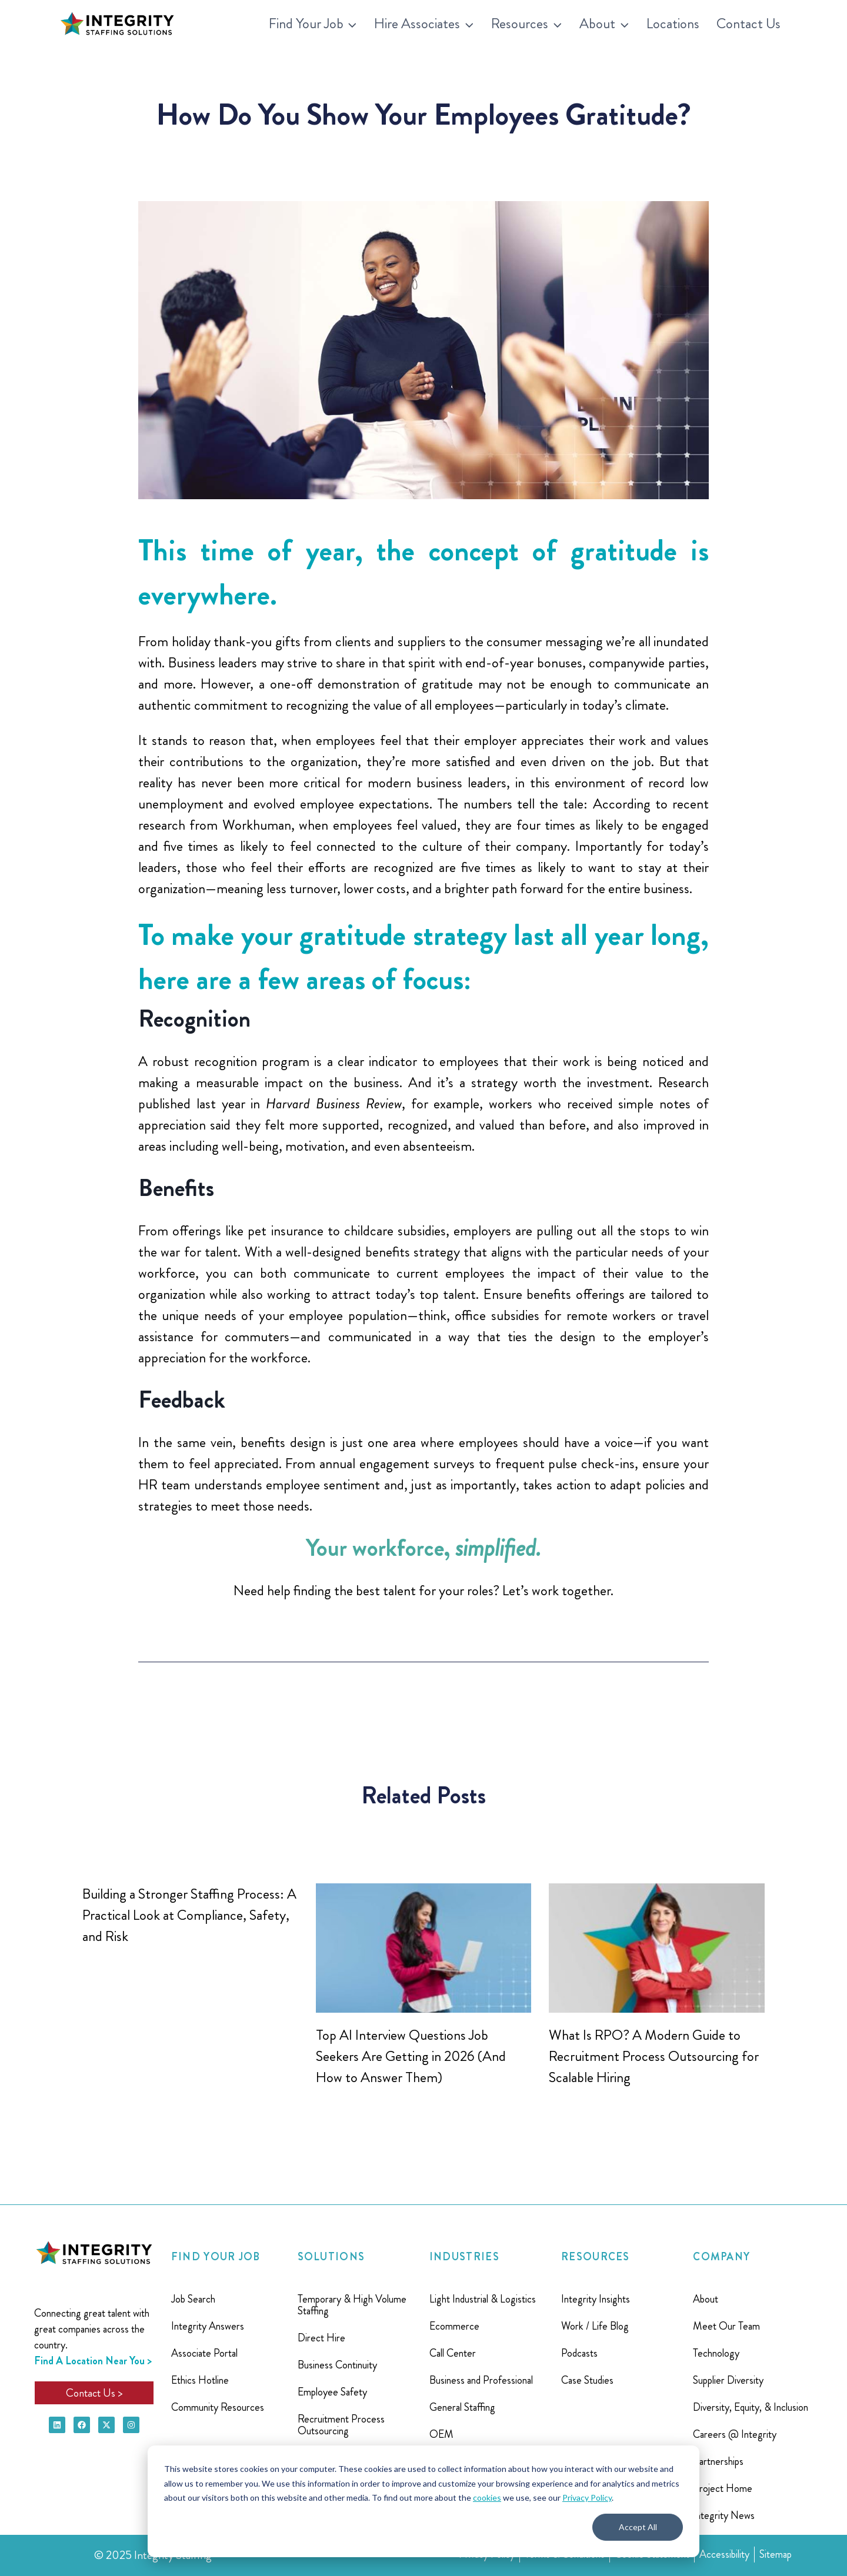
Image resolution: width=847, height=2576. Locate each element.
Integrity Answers (207, 2326)
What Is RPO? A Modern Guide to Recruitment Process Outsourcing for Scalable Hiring (654, 2056)
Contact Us (748, 24)
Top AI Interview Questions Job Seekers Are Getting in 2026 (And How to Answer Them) (411, 2056)
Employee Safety (332, 2392)
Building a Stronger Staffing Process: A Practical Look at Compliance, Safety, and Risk (189, 1915)
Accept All (638, 2527)
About (705, 2299)
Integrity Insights (595, 2299)
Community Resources (217, 2407)
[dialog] (423, 2501)
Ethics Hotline (200, 2380)
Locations (672, 24)
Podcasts (579, 2353)
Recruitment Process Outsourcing (341, 2424)
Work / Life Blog (595, 2326)
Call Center (452, 2353)
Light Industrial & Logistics (482, 2299)
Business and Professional (481, 2380)
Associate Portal (204, 2353)
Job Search (193, 2299)
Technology (716, 2353)
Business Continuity (337, 2365)
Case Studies (587, 2380)
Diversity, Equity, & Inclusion (750, 2407)
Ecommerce (454, 2326)
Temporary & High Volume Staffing (352, 2304)
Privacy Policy (587, 2498)
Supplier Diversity (728, 2380)
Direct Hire (321, 2338)
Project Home (722, 2488)
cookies (487, 2498)
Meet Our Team (726, 2326)
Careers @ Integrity (734, 2434)
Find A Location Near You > (93, 2360)
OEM (441, 2434)
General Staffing (462, 2407)
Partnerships (718, 2461)
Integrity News (724, 2515)
